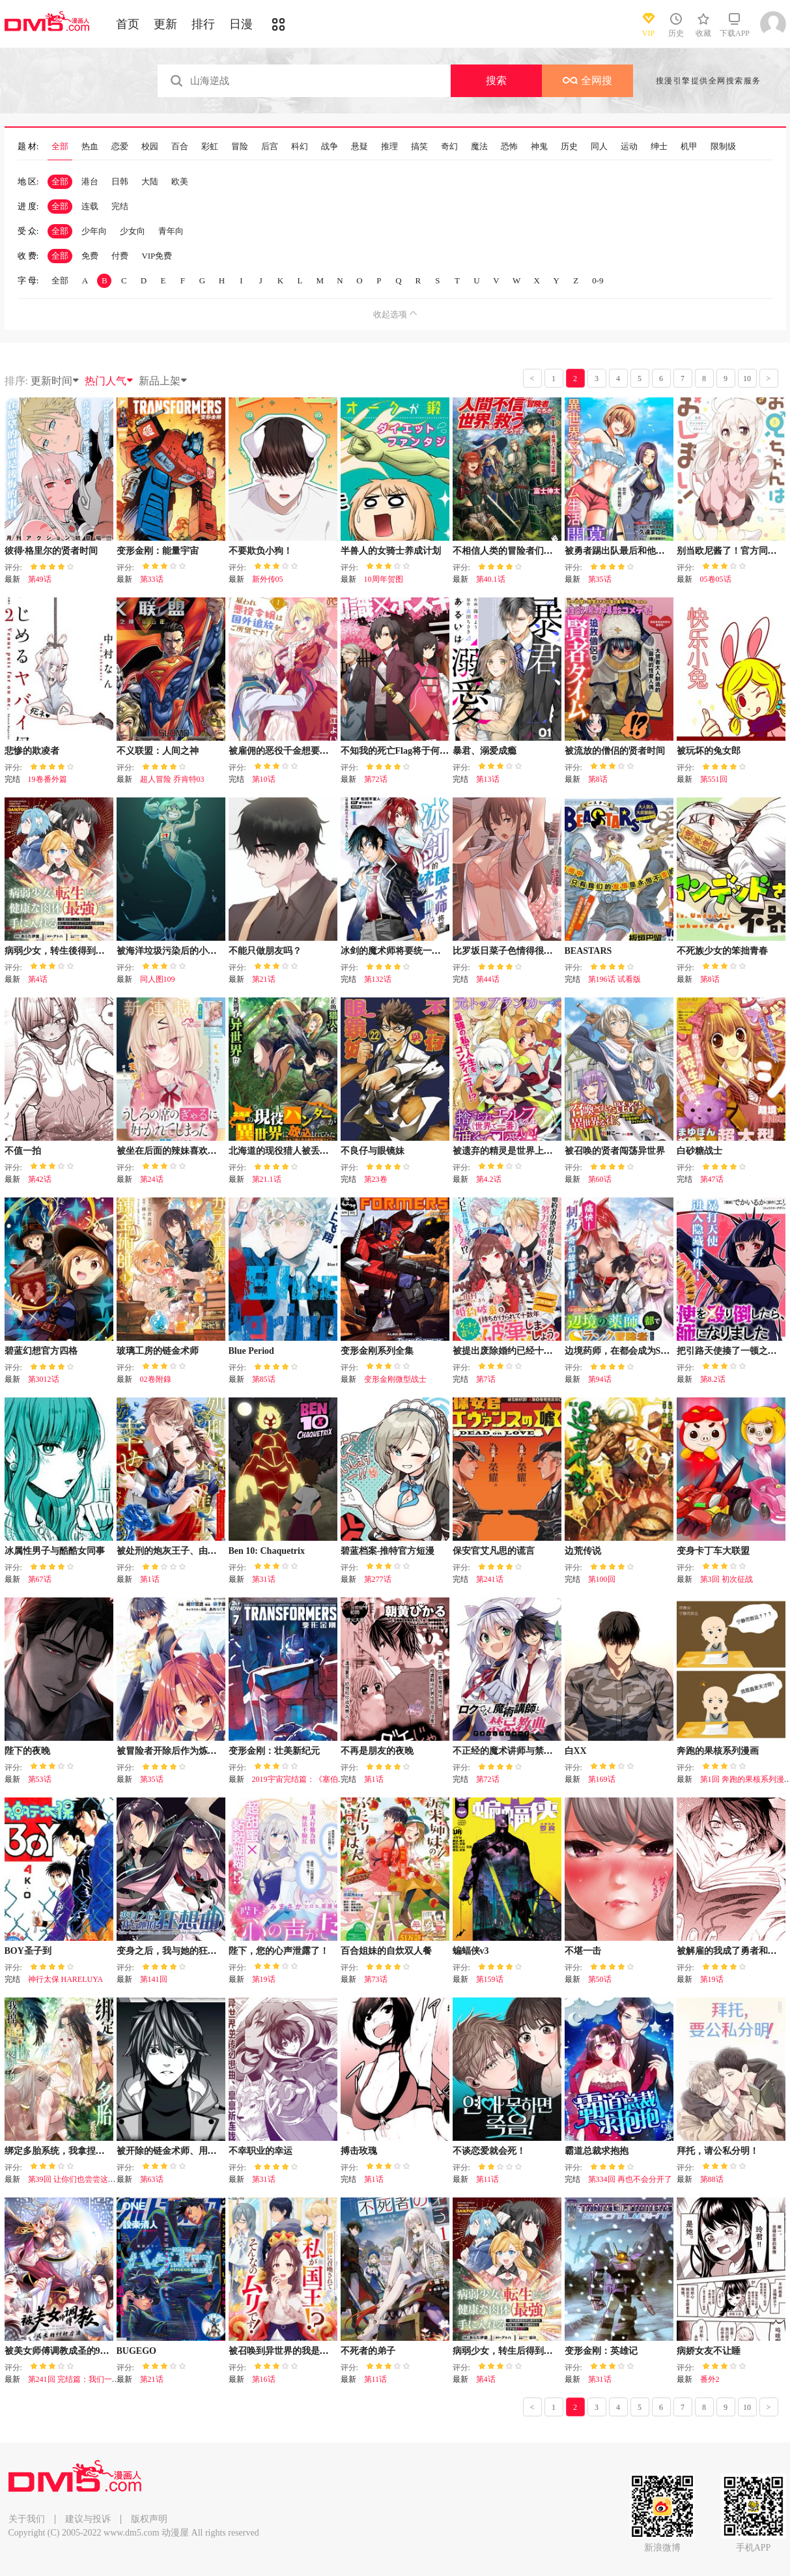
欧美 (179, 181)
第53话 (39, 1779)
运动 (629, 146)
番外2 (710, 2379)
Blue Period (251, 1351)
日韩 (119, 181)
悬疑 (359, 146)
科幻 (299, 146)
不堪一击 (583, 1951)
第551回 (713, 779)
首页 (127, 24)
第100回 (601, 1579)
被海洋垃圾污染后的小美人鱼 (176, 951)
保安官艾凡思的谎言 (494, 1551)
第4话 (38, 979)
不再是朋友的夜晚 (377, 1751)
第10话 (263, 779)
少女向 (132, 231)
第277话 (377, 1579)
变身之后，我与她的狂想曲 (171, 1951)
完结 (119, 206)
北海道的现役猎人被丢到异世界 (292, 1151)
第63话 (151, 2179)
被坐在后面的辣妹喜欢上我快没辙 (185, 1151)
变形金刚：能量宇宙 (158, 551)
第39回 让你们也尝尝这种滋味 (80, 2179)
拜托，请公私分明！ (718, 2151)
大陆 (149, 181)
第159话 (489, 1979)
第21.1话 (266, 1179)
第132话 (377, 979)
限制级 (723, 146)
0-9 (597, 280)
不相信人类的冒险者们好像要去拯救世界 (535, 551)
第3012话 (43, 1379)
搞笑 (419, 146)
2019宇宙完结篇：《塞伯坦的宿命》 (314, 1779)
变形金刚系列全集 (377, 1351)
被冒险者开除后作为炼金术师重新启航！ (199, 1751)
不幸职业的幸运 (260, 2151)
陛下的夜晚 (27, 1751)
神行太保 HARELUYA (66, 1979)
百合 (179, 146)
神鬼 (539, 146)
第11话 (488, 2179)
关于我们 (26, 2519)
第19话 (263, 1979)
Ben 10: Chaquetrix (267, 1551)
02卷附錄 (155, 1379)
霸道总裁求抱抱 (596, 2151)
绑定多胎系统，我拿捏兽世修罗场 (73, 2151)
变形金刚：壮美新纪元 (274, 1751)
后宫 (269, 146)
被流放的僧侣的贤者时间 (615, 751)
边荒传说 (583, 1551)
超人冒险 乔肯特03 (172, 779)
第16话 (263, 2379)
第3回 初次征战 (726, 1579)
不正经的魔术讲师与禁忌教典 (512, 1751)
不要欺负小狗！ (260, 551)
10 (747, 378)
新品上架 (163, 380)
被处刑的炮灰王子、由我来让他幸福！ (194, 1551)
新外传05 (267, 579)
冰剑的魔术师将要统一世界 (395, 951)
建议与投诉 (88, 2519)
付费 (119, 256)
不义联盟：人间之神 (158, 751)
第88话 (712, 2179)
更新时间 (55, 380)
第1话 (150, 1579)
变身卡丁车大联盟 (713, 1551)
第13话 (488, 779)
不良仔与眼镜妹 (372, 1151)
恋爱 (119, 146)
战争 (329, 146)
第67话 (39, 1579)
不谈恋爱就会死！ (489, 2151)
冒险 (239, 146)
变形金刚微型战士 (395, 1379)
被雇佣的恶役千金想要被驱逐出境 (297, 751)
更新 (165, 24)
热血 (89, 146)
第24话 (151, 1179)
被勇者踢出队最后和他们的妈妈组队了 (642, 551)
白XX (576, 1751)
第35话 (600, 579)
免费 (89, 256)
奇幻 (449, 146)
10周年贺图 (383, 579)
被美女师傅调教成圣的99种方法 (68, 2351)
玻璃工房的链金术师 (158, 1351)
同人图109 (157, 979)
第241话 (489, 1579)
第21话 (263, 979)
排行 (203, 24)
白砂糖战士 (699, 1151)
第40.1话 (490, 579)
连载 (89, 206)
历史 (569, 146)
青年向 (171, 231)
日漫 (241, 24)
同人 (599, 146)
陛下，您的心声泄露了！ (279, 1951)
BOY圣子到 (28, 1951)
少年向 (94, 231)
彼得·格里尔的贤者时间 (51, 551)
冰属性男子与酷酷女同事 (55, 1551)
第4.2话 (488, 1179)
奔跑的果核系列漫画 (718, 1751)
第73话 (376, 1979)
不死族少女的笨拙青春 (722, 951)
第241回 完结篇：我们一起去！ (81, 2379)
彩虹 (209, 146)
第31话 (263, 1579)
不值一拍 (23, 1151)
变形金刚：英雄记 (601, 2351)
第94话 (600, 1379)
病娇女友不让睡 (709, 2351)
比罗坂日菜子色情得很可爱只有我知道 (530, 951)
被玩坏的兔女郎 (709, 751)
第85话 (263, 1379)
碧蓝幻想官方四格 (41, 1351)
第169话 (601, 1779)
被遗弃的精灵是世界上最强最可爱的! (527, 1151)
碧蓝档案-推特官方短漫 (388, 1551)
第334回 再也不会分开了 (630, 2179)
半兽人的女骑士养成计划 (391, 551)
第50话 (600, 1979)
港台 (89, 181)
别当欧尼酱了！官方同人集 (731, 551)
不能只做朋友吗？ (265, 951)
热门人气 (109, 380)
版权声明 (149, 2519)
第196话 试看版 (614, 979)
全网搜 (587, 80)
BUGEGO (136, 2351)
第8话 (598, 779)
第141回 (153, 1979)
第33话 (151, 579)
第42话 (39, 1179)
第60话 (600, 1179)
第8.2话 (713, 1379)
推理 (389, 146)
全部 (59, 146)
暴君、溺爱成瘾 (484, 751)
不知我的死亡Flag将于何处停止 (404, 751)
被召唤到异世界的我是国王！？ (292, 2351)
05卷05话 (715, 579)
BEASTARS (588, 951)
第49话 (39, 579)
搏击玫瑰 (359, 2151)
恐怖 (509, 146)
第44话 (488, 979)
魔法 (479, 146)
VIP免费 (156, 256)
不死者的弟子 (368, 2351)
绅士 (659, 146)
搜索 (496, 80)
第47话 (712, 1179)
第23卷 (376, 1179)
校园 (149, 146)
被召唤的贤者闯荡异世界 (615, 1151)
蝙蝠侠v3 (471, 1951)
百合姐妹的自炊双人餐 (386, 1951)
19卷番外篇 (47, 779)
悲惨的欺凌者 (32, 751)
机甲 (689, 146)
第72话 (376, 779)
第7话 (486, 1379)
